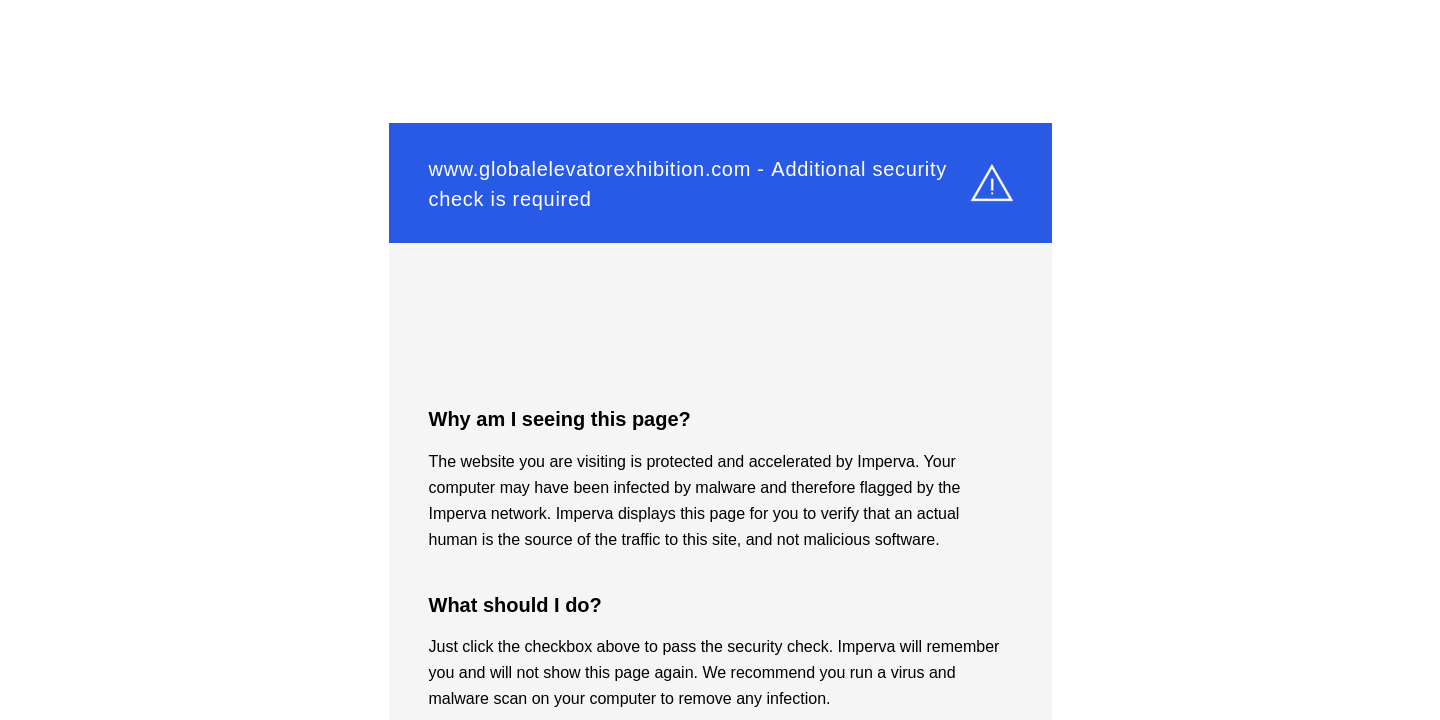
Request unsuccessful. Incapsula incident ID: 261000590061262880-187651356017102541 (720, 360)
